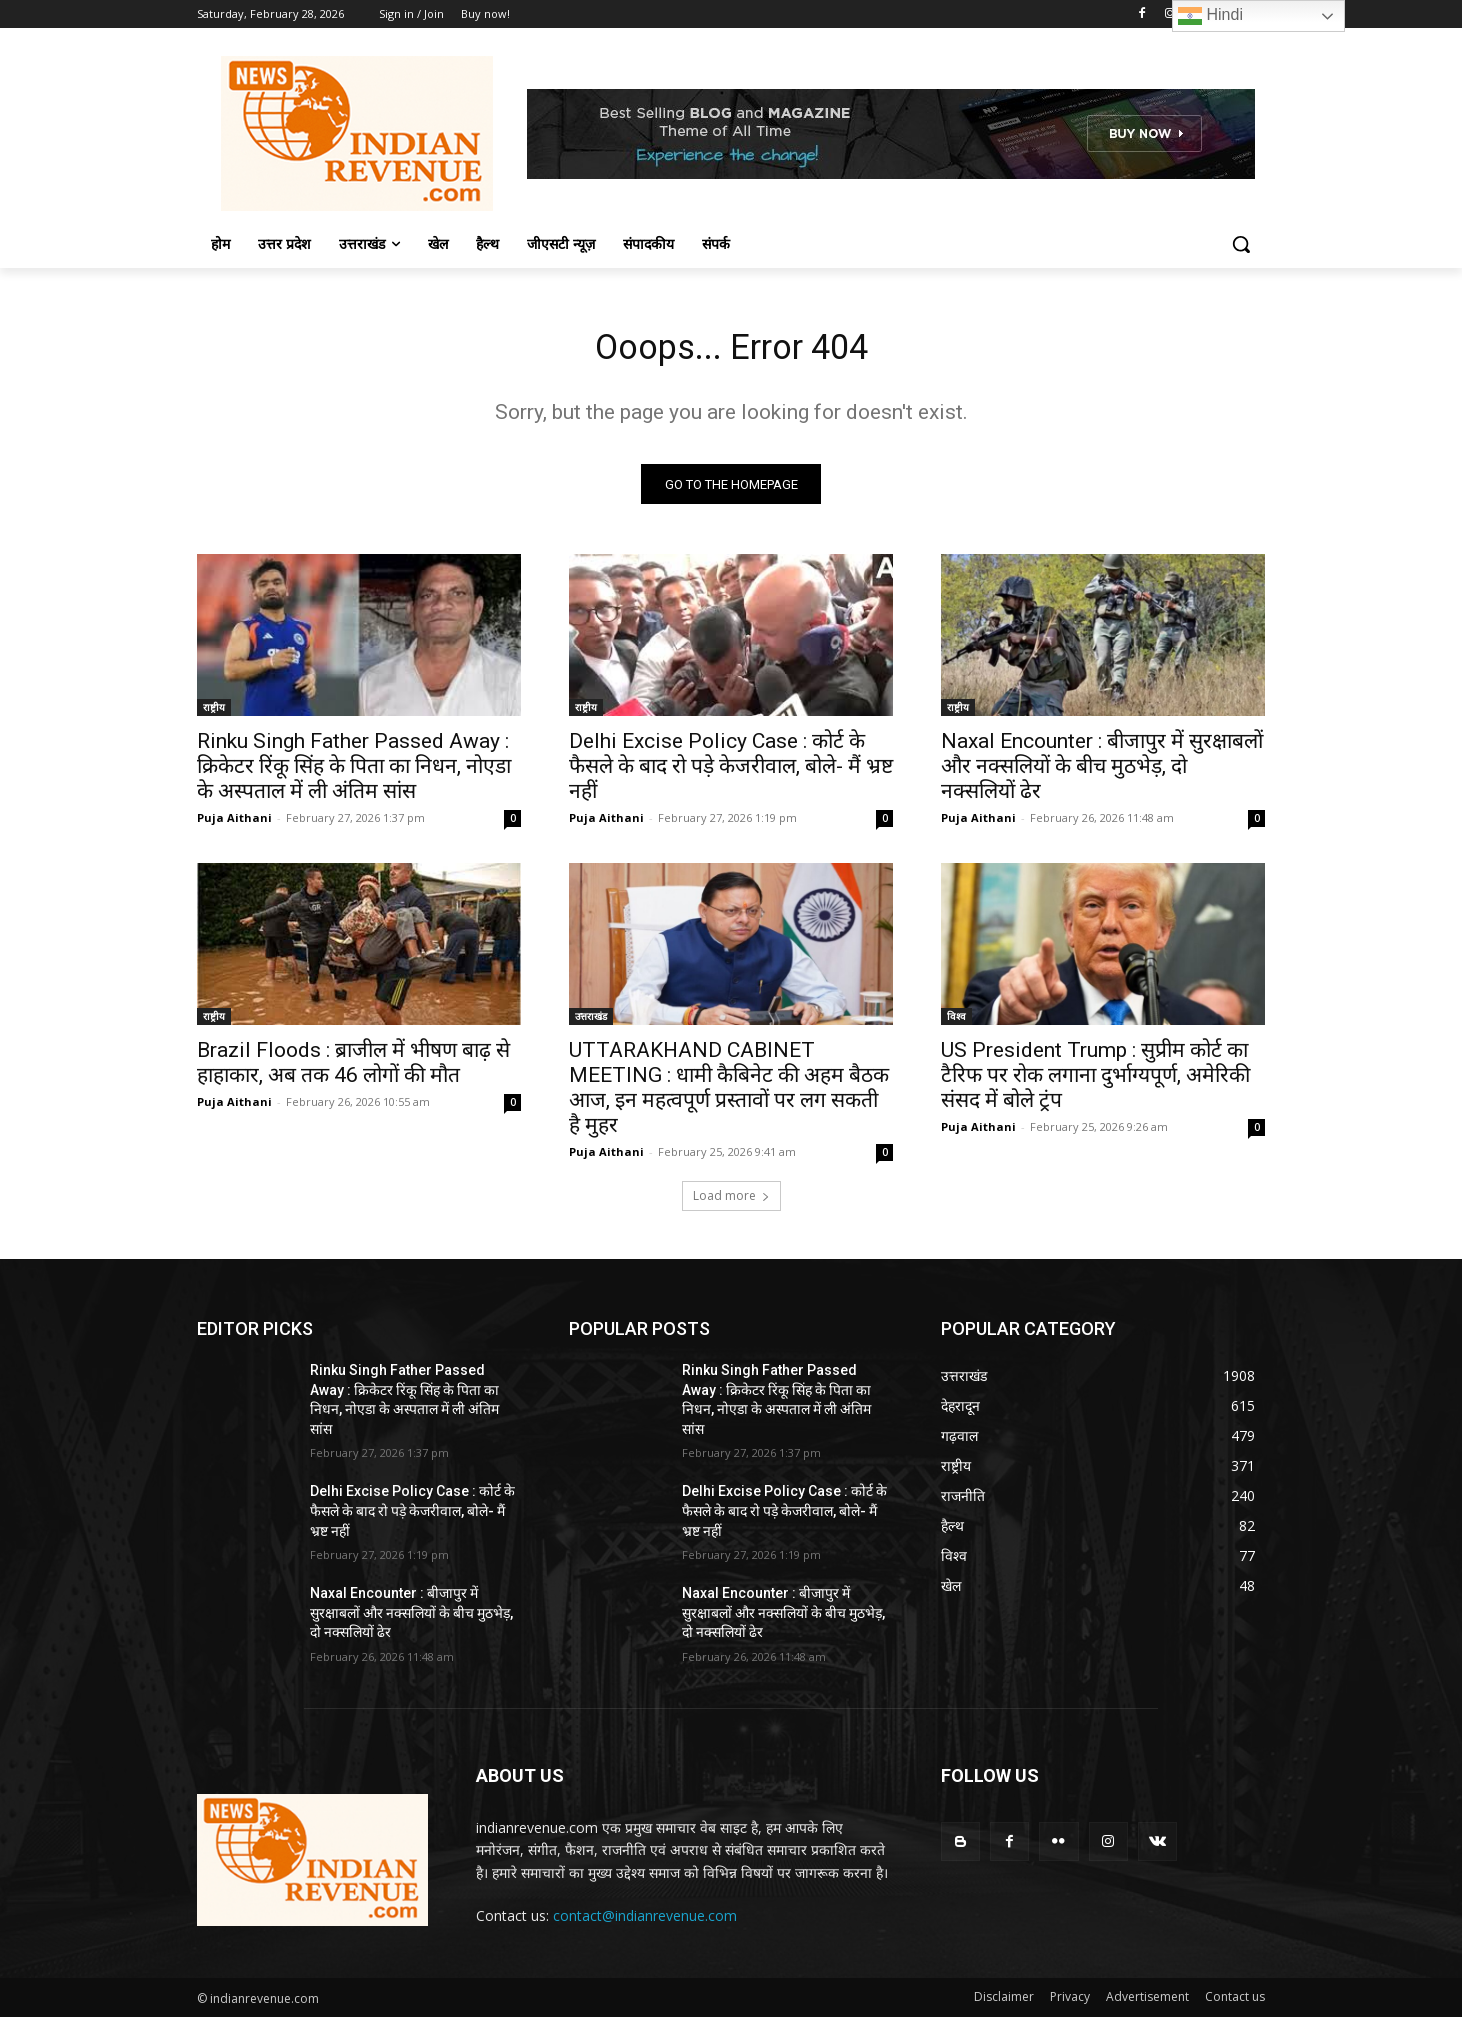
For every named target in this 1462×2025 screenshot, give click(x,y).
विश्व (956, 1024)
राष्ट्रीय (214, 715)
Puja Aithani (234, 825)
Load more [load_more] (731, 1203)
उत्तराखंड (591, 1024)
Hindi (1210, 16)
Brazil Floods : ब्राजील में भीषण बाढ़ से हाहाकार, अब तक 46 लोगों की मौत (353, 1070)
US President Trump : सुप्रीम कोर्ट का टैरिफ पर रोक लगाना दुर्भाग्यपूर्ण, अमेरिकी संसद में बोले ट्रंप (1095, 1083)
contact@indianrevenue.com (645, 1923)
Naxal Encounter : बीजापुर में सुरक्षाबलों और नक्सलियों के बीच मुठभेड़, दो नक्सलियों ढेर (1102, 774)
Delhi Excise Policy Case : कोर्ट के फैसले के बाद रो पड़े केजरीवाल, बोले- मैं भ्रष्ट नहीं (731, 774)
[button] (1241, 244)
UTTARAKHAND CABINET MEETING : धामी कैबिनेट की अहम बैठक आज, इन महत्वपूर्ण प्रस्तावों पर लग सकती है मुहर (729, 1095)
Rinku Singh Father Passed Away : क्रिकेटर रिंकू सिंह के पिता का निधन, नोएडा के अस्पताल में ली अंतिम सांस (354, 774)
